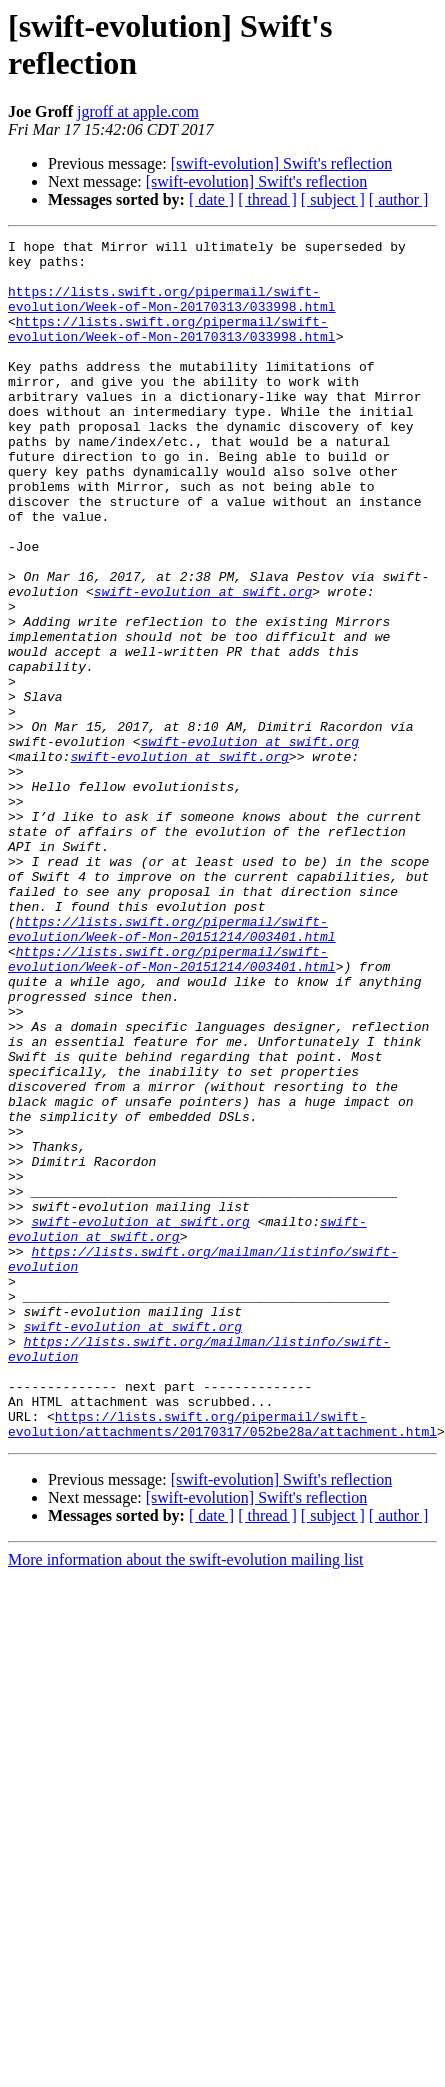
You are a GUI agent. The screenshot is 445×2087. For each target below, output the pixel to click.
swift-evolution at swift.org (203, 645)
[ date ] (211, 199)
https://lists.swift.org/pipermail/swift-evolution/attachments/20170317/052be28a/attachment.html (222, 1626)
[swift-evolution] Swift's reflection (282, 163)
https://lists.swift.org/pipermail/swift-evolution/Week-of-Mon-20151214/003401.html (172, 1032)
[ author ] (399, 199)
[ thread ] (267, 199)
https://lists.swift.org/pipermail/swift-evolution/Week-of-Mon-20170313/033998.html (172, 348)
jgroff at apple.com (138, 111)
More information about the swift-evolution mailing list (186, 1763)
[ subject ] (333, 199)
